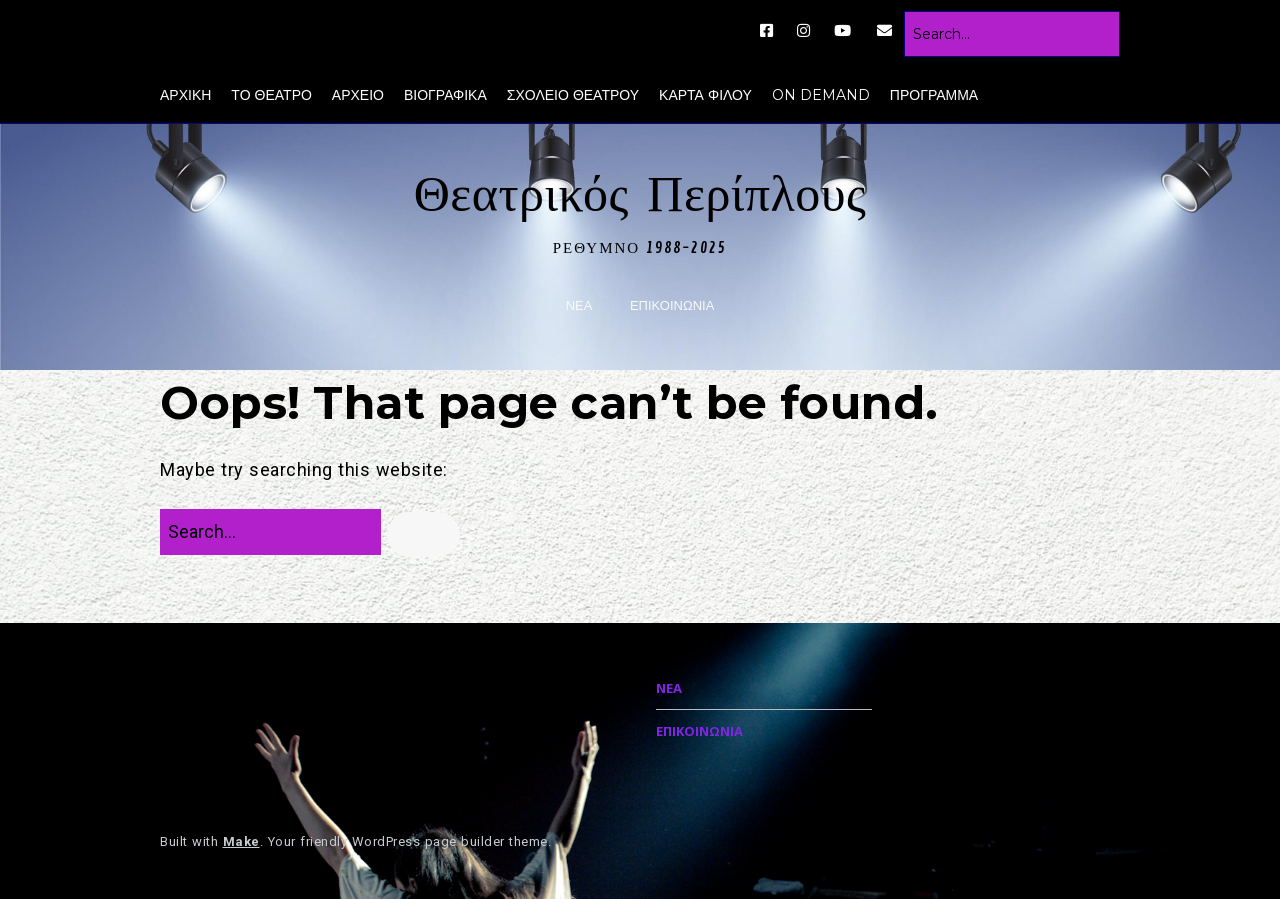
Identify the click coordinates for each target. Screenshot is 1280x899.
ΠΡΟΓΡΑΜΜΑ (934, 95)
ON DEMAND (821, 95)
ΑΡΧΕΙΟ (358, 95)
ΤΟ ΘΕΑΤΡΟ (271, 95)
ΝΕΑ (579, 305)
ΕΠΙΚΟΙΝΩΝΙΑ (672, 305)
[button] (423, 534)
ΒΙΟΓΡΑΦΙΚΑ (445, 95)
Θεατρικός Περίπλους (640, 195)
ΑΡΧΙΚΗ (185, 95)
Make (241, 841)
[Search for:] (1012, 34)
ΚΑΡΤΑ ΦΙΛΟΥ (705, 95)
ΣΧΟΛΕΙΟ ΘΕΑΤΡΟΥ (573, 95)
